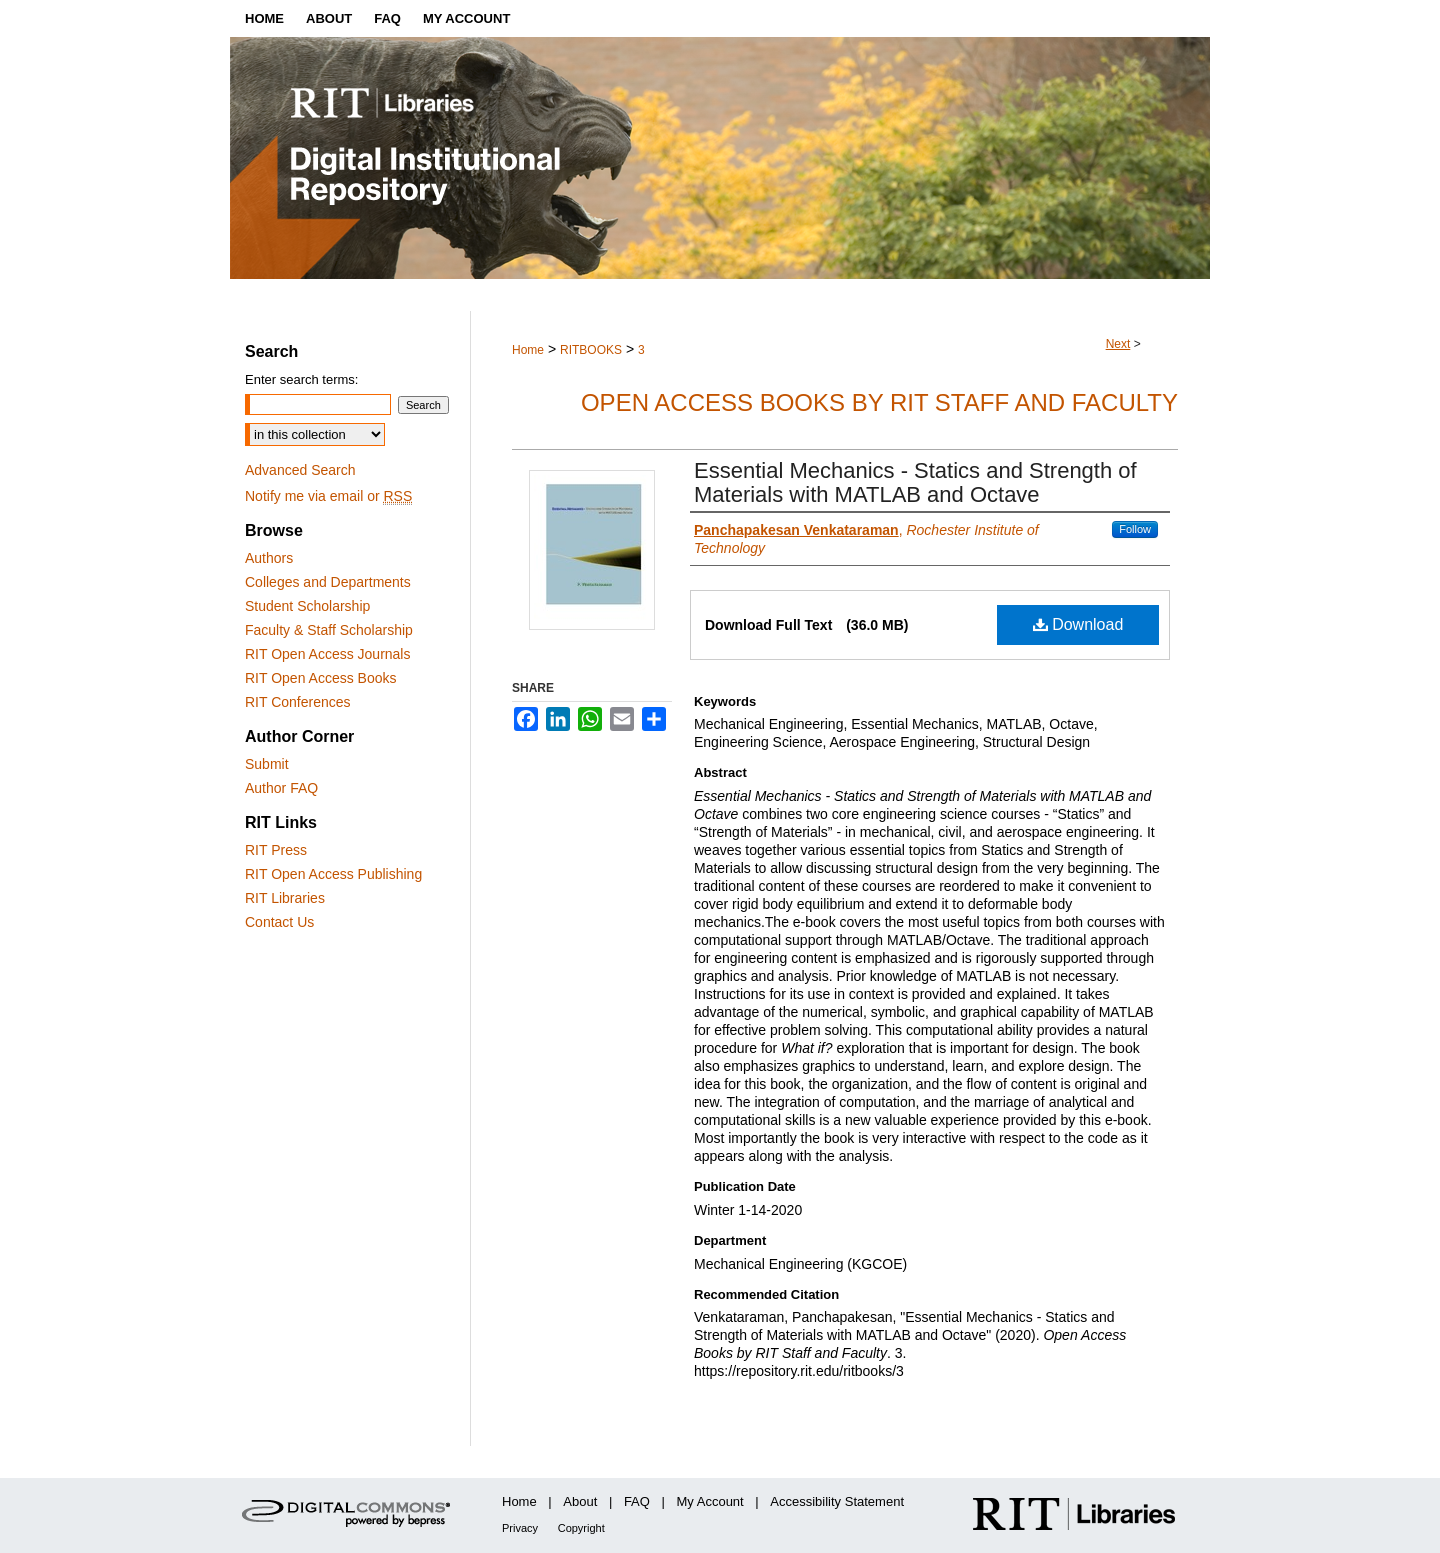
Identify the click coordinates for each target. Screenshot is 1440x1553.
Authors (269, 558)
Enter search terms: (301, 379)
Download (1078, 624)
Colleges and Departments (328, 582)
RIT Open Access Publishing (333, 874)
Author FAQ (281, 788)
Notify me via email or (328, 496)
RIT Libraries (285, 898)
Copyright (581, 1528)
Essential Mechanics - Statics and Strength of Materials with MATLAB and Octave (915, 482)
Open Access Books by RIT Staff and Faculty (879, 402)
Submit (267, 764)
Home (528, 350)
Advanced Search (300, 470)
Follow (1135, 529)
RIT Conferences (298, 702)
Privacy (520, 1528)
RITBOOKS (591, 350)
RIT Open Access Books (320, 678)
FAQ (637, 1501)
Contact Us (279, 922)
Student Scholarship (307, 606)
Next (1118, 344)
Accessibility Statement (837, 1501)
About (580, 1501)
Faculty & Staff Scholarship (329, 630)
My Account (710, 1501)
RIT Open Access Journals (327, 654)
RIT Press (276, 850)
